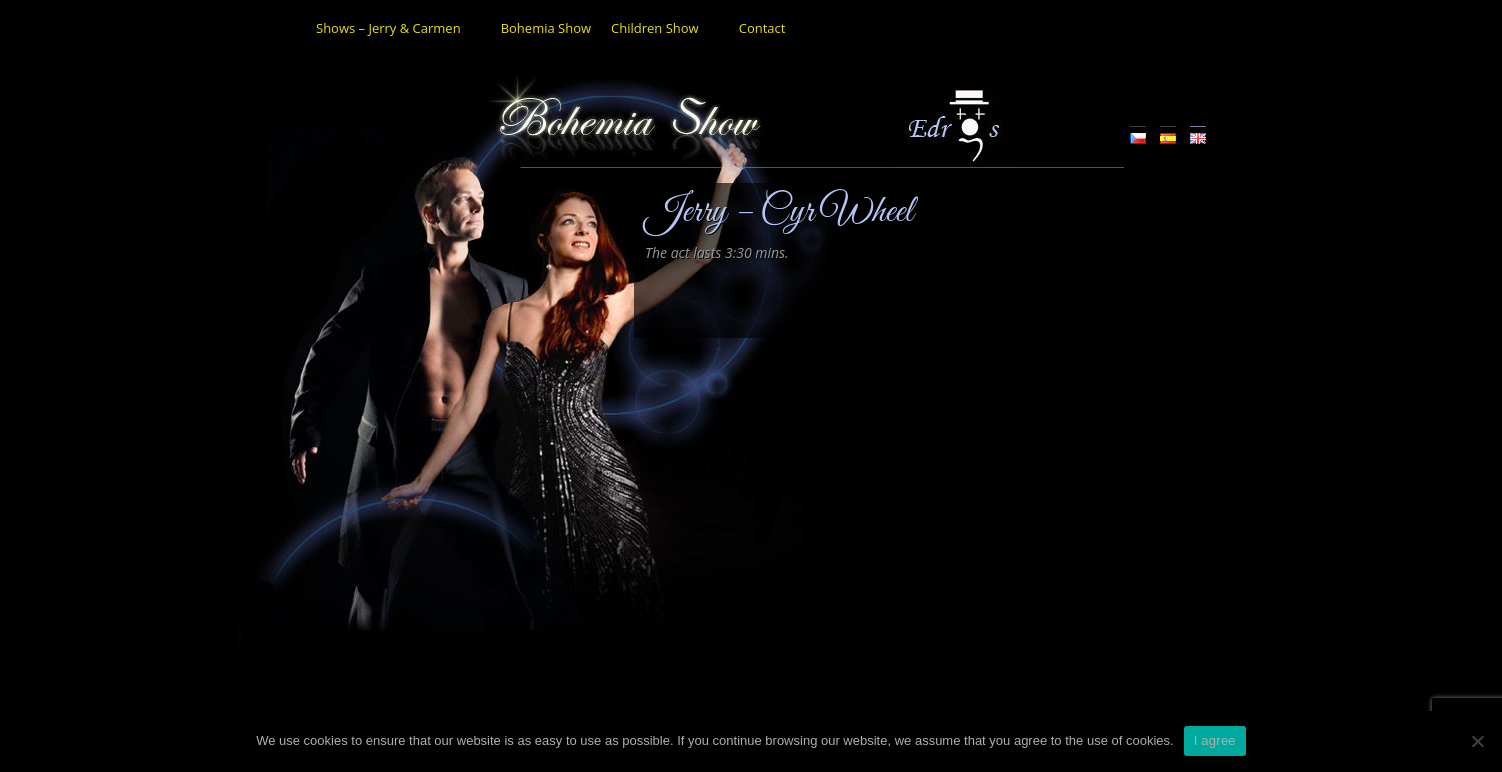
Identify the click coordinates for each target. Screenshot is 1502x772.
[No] (1477, 741)
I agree (1215, 740)
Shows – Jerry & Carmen (388, 28)
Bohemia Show (546, 28)
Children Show (655, 28)
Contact (762, 28)
